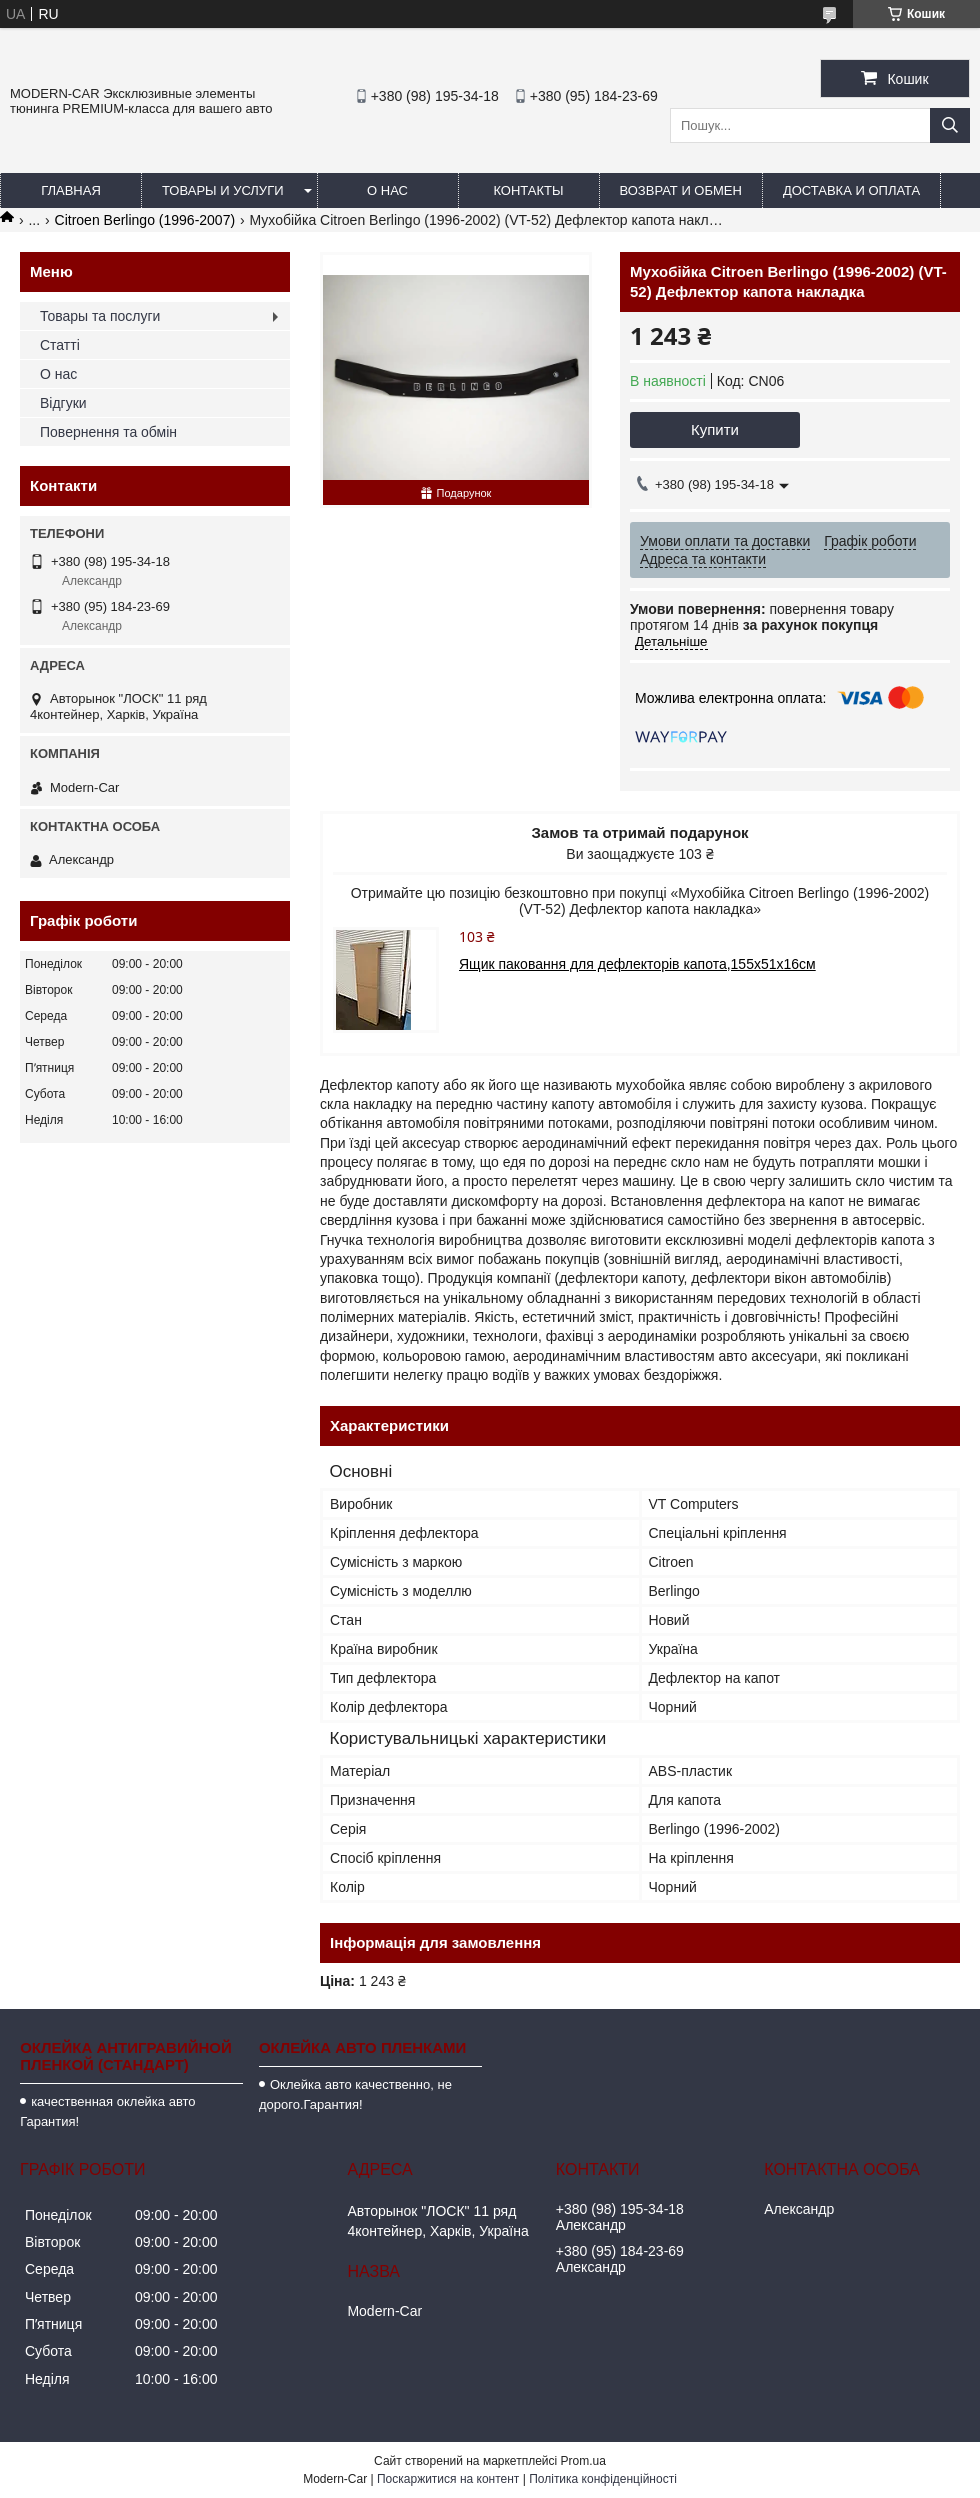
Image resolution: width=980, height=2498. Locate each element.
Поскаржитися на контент (448, 2479)
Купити (715, 429)
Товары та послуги (100, 316)
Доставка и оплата (851, 190)
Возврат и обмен (681, 190)
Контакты (528, 190)
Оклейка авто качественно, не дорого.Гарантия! (355, 2094)
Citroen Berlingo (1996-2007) (145, 220)
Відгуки (63, 403)
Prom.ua (583, 2461)
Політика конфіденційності (603, 2479)
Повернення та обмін (108, 432)
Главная (71, 190)
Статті (60, 345)
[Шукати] (950, 125)
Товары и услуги (223, 190)
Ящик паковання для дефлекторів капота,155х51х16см (637, 964)
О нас (387, 190)
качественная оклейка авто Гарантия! (107, 2111)
